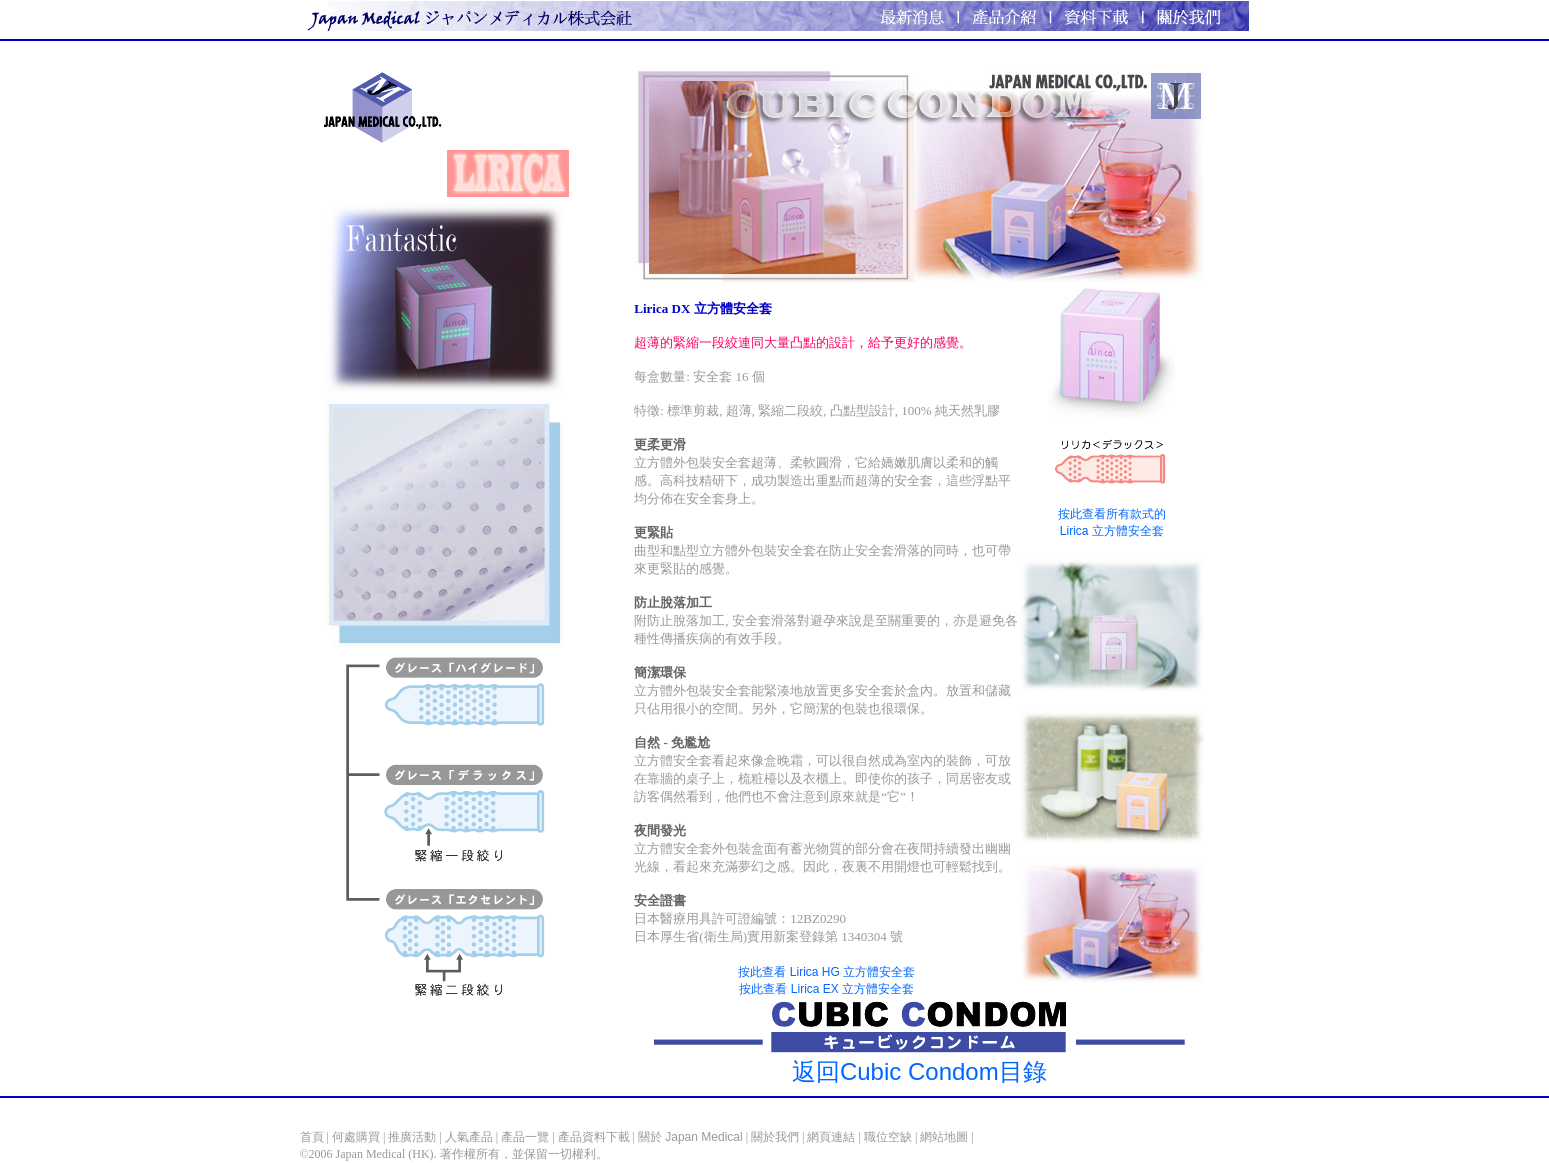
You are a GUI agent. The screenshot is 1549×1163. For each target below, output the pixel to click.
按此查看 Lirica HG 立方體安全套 (826, 972)
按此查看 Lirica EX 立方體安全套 (826, 989)
